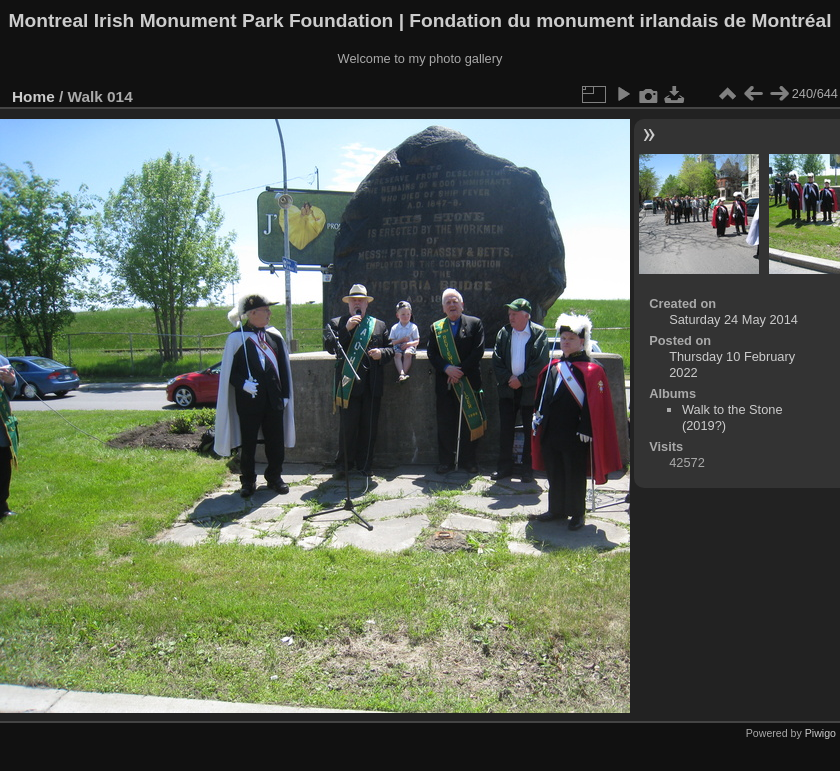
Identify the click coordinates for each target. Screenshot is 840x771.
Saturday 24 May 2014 (733, 319)
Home (33, 96)
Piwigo (820, 733)
